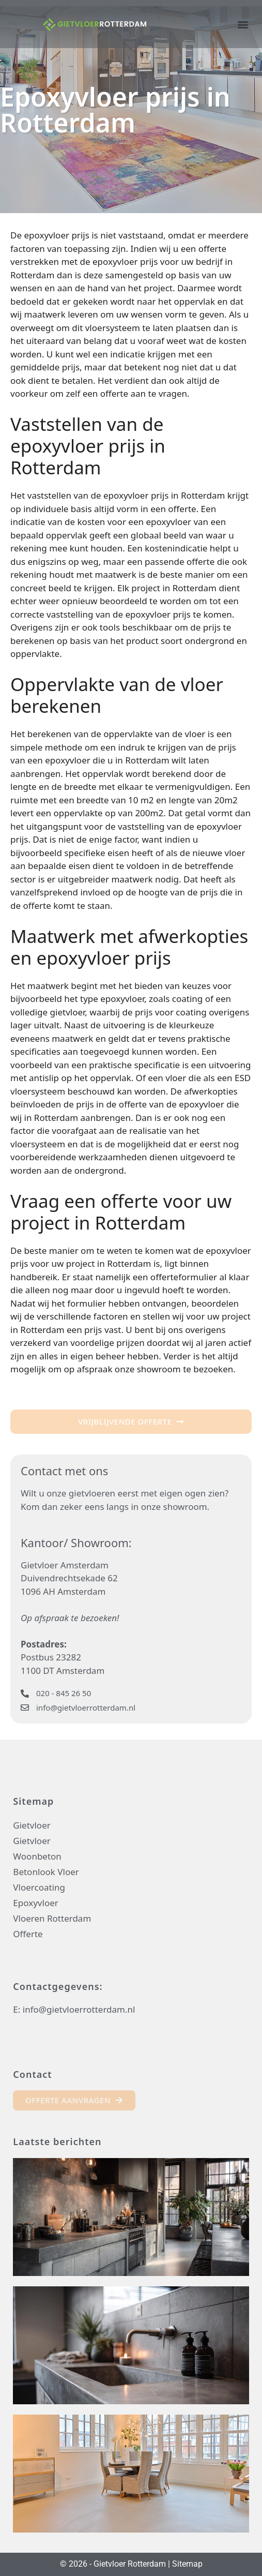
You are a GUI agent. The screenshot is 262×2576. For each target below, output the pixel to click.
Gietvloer (31, 1825)
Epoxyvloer (35, 1903)
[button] (243, 24)
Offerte (27, 1934)
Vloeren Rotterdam (52, 1918)
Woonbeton (37, 1856)
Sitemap (187, 2564)
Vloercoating (39, 1887)
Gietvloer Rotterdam (130, 2564)
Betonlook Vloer (46, 1872)
